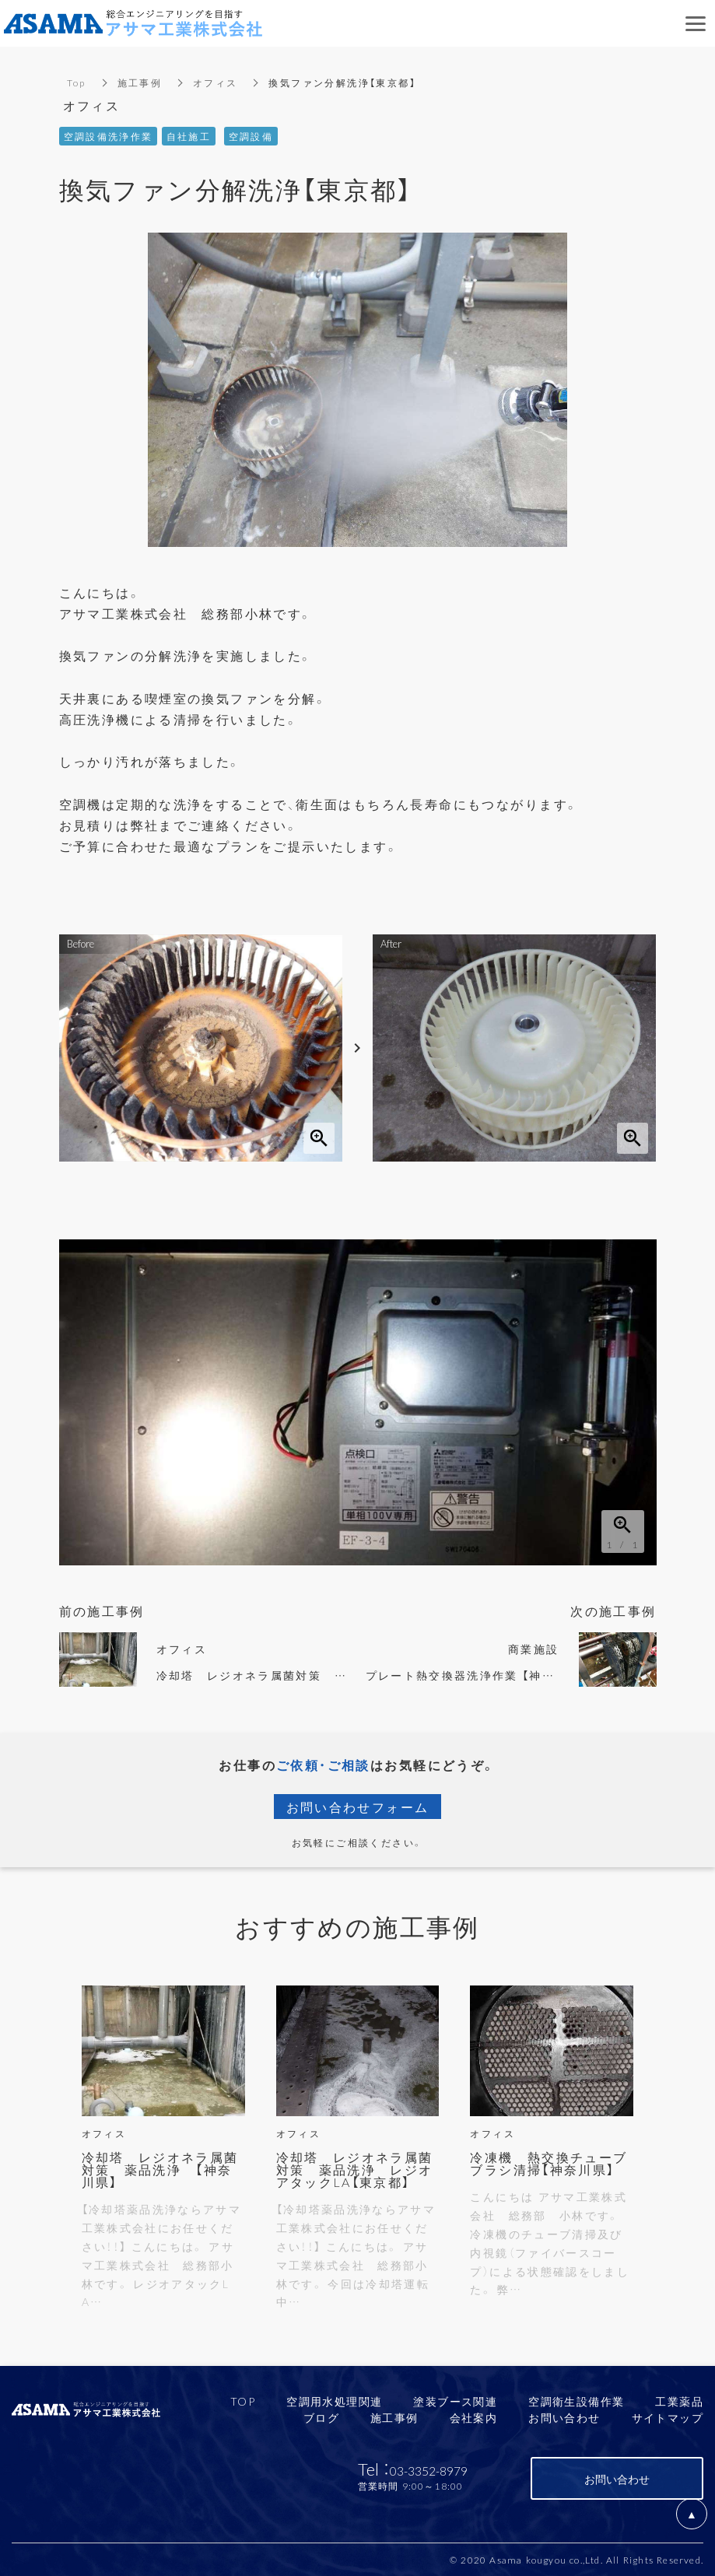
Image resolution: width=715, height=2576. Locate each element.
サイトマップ (667, 2417)
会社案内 (474, 2417)
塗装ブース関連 (455, 2401)
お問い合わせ (564, 2417)
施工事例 (140, 82)
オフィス (215, 82)
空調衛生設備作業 (576, 2401)
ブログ (321, 2417)
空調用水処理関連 (334, 2401)
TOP (242, 2401)
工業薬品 (679, 2401)
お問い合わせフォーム (357, 1806)
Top (76, 82)
